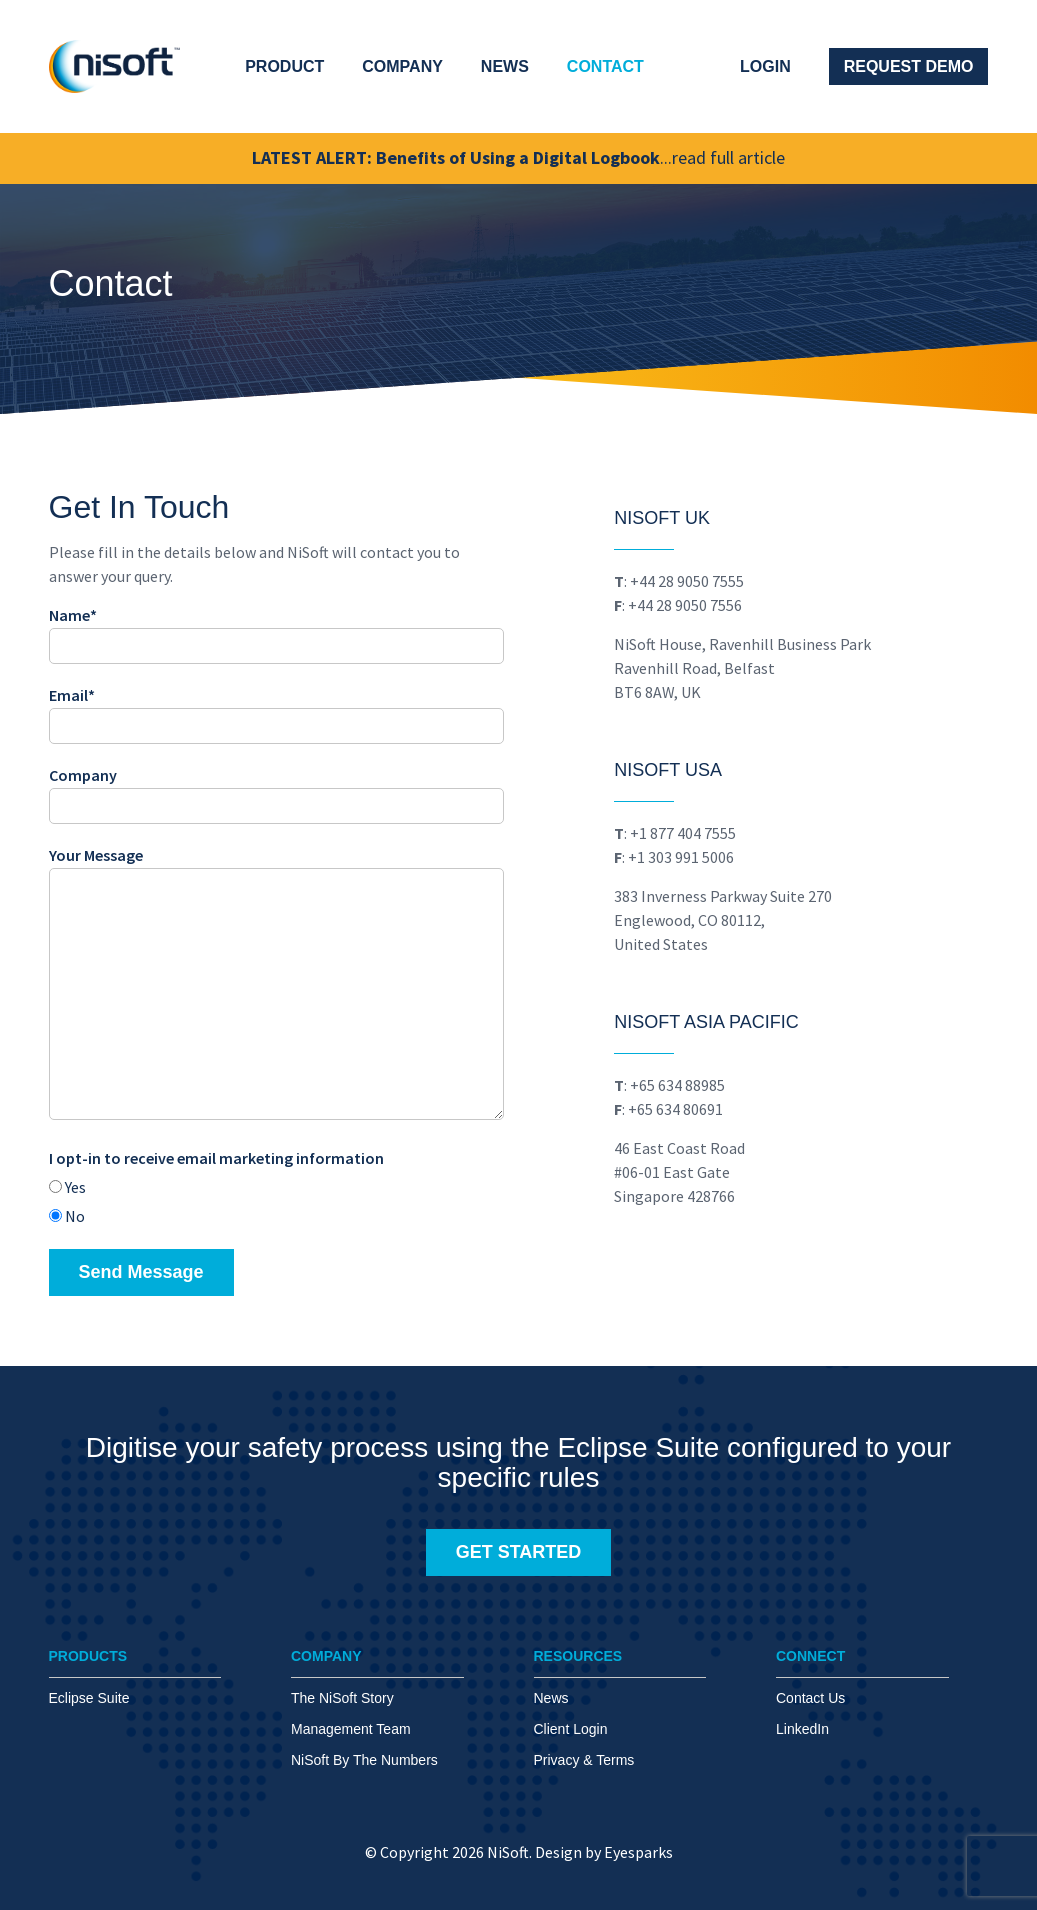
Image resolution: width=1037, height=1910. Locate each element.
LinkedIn (802, 1729)
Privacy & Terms (584, 1760)
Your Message (276, 985)
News (505, 66)
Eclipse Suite (89, 1698)
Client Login (571, 1729)
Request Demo (909, 66)
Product (284, 66)
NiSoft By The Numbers (364, 1760)
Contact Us (810, 1698)
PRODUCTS (88, 1656)
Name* (276, 630)
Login (765, 66)
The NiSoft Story (342, 1698)
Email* (276, 710)
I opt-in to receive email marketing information (216, 1158)
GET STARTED (519, 1552)
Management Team (351, 1729)
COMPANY (326, 1656)
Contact (605, 66)
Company (402, 66)
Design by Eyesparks (604, 1852)
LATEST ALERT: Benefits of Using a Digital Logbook (518, 158)
